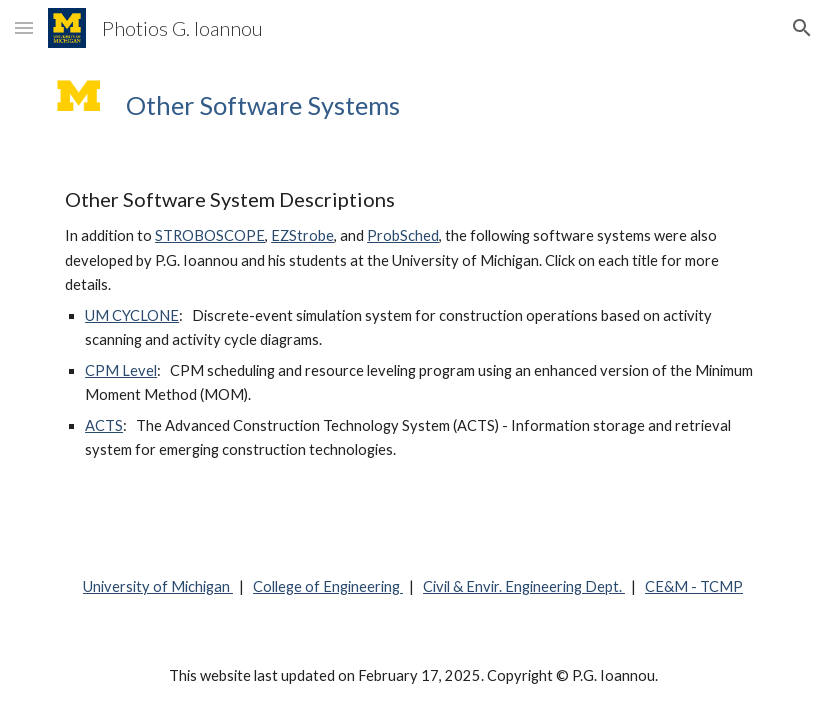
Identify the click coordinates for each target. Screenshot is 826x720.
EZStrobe (302, 235)
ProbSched (403, 235)
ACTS (104, 425)
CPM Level (121, 370)
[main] (443, 105)
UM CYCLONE (132, 315)
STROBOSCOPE (210, 235)
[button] (24, 27)
